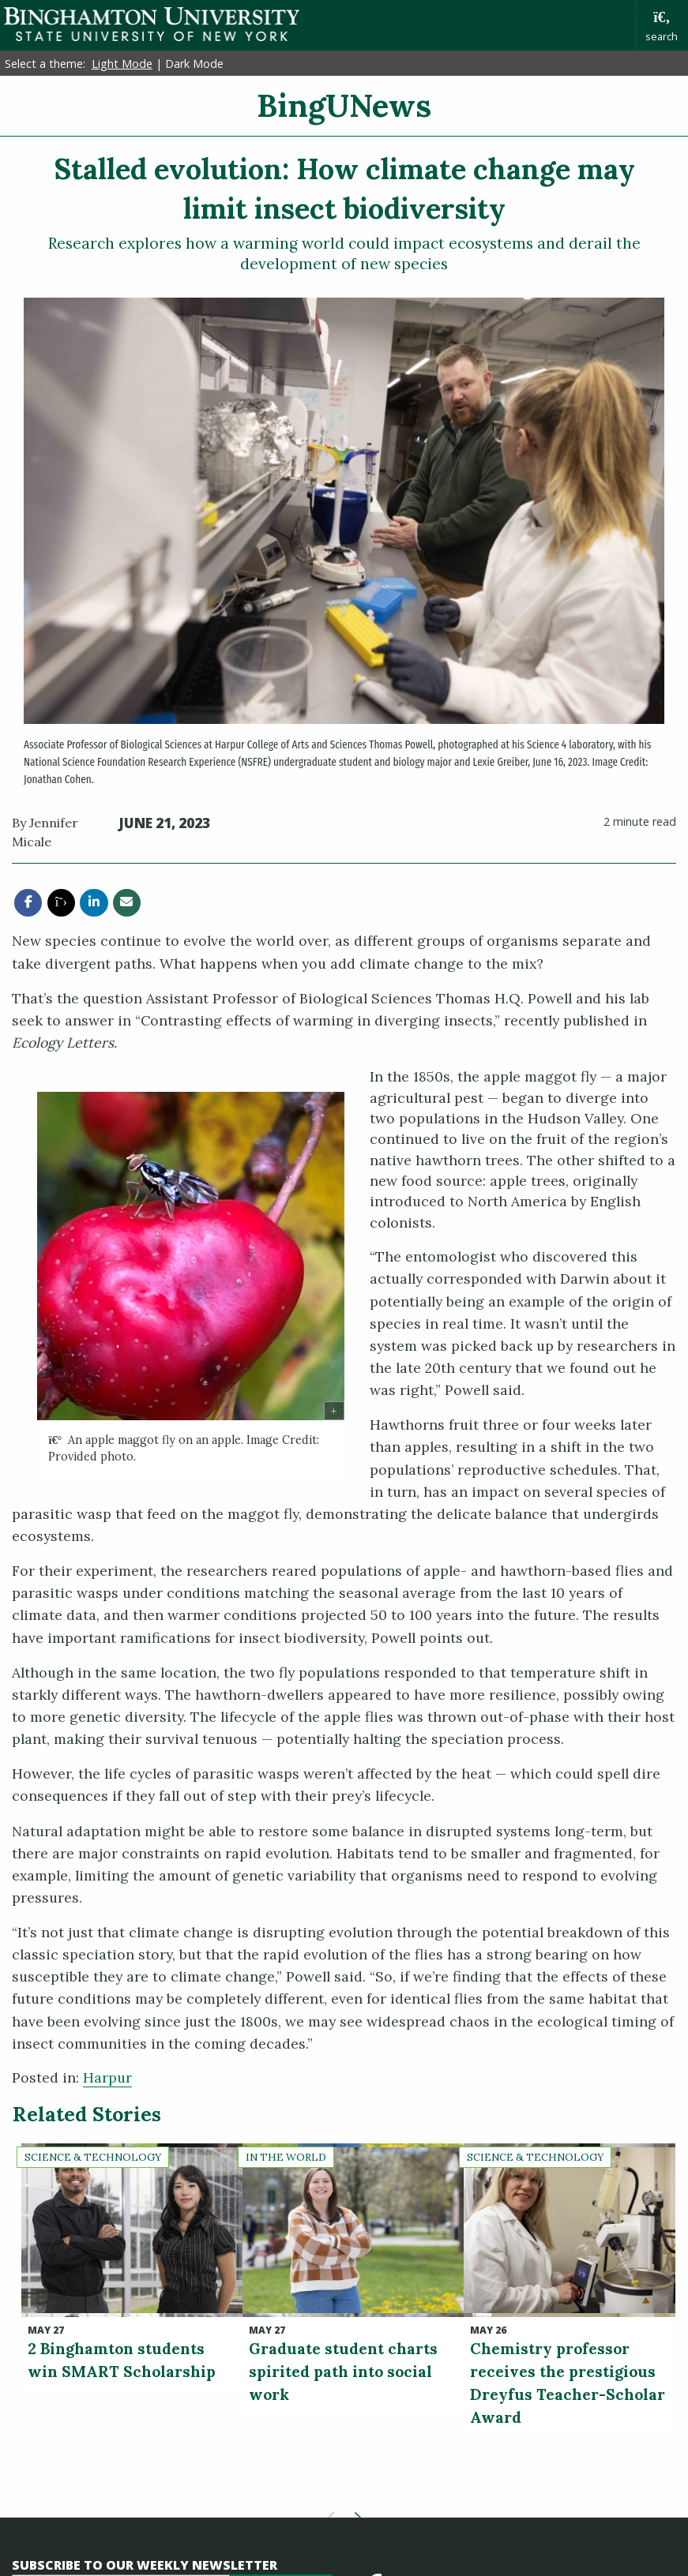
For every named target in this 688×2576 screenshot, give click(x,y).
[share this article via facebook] (28, 903)
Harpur (107, 2077)
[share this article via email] (127, 903)
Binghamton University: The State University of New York (151, 24)
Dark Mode (194, 63)
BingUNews (344, 105)
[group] (190, 1284)
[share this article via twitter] (61, 903)
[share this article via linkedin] (93, 903)
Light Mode (122, 63)
